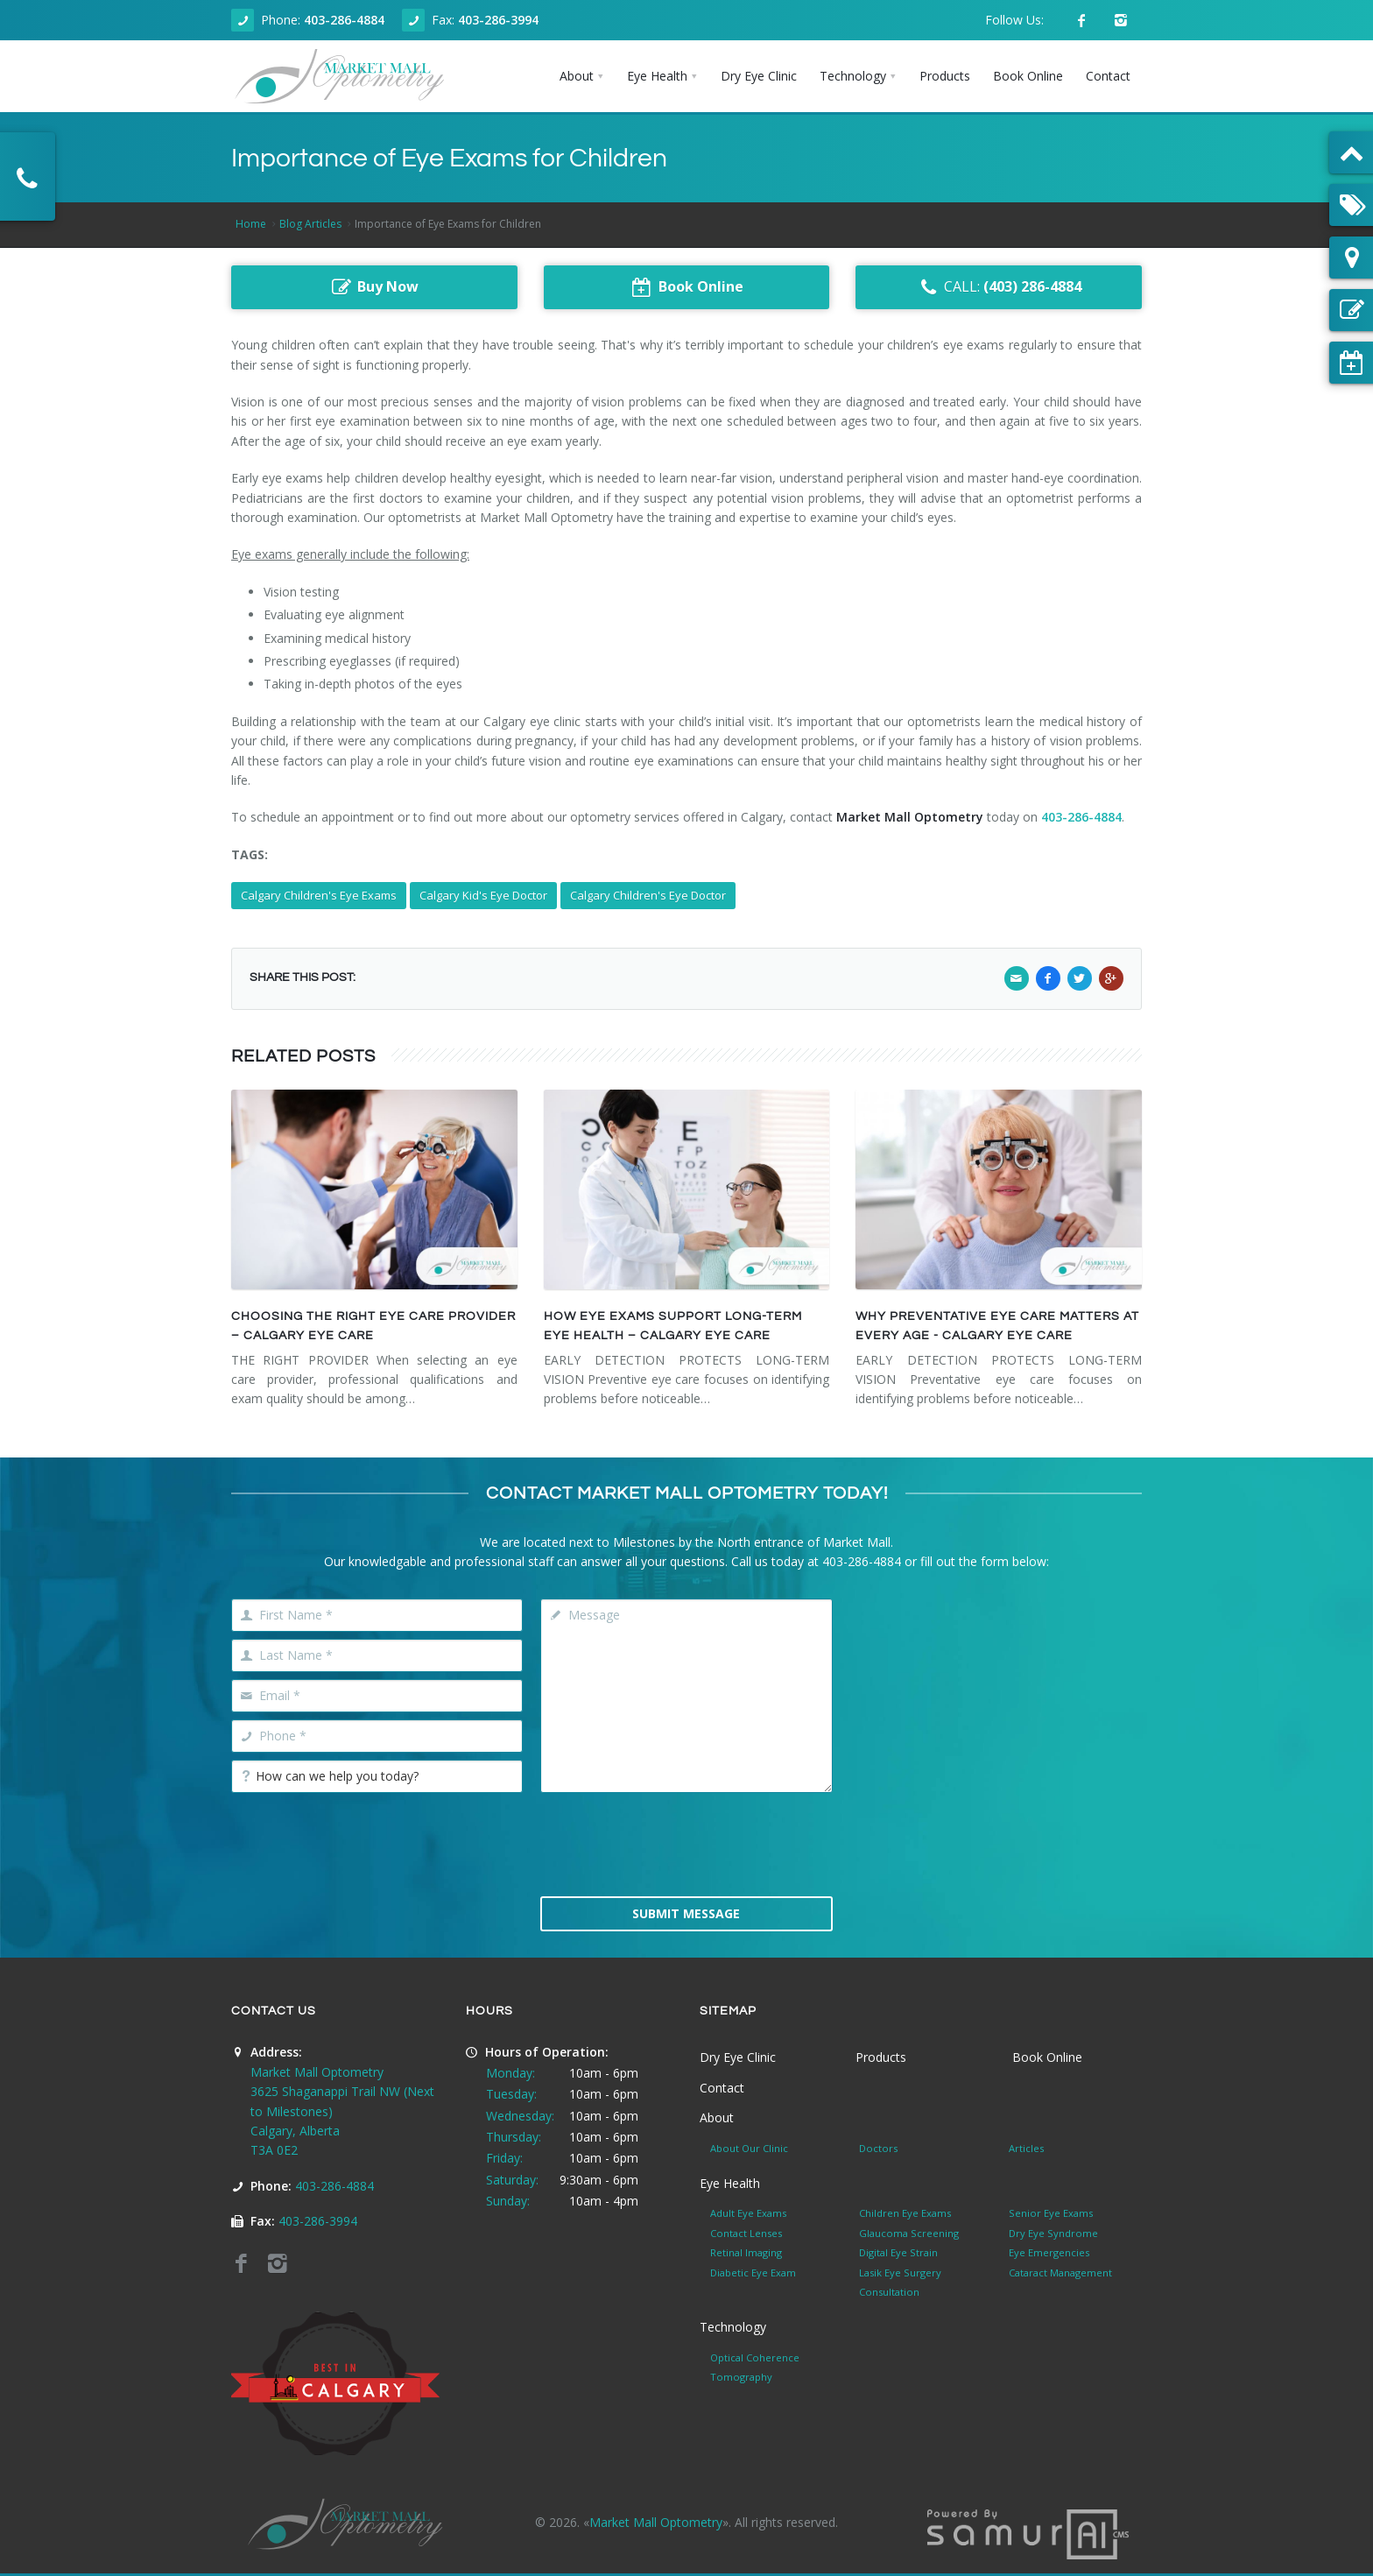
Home (251, 223)
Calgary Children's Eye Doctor (648, 895)
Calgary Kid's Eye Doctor (483, 895)
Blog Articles (310, 223)
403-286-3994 (498, 19)
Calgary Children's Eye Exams (319, 895)
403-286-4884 (344, 19)
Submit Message (686, 1913)
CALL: (998, 287)
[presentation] (686, 1843)
